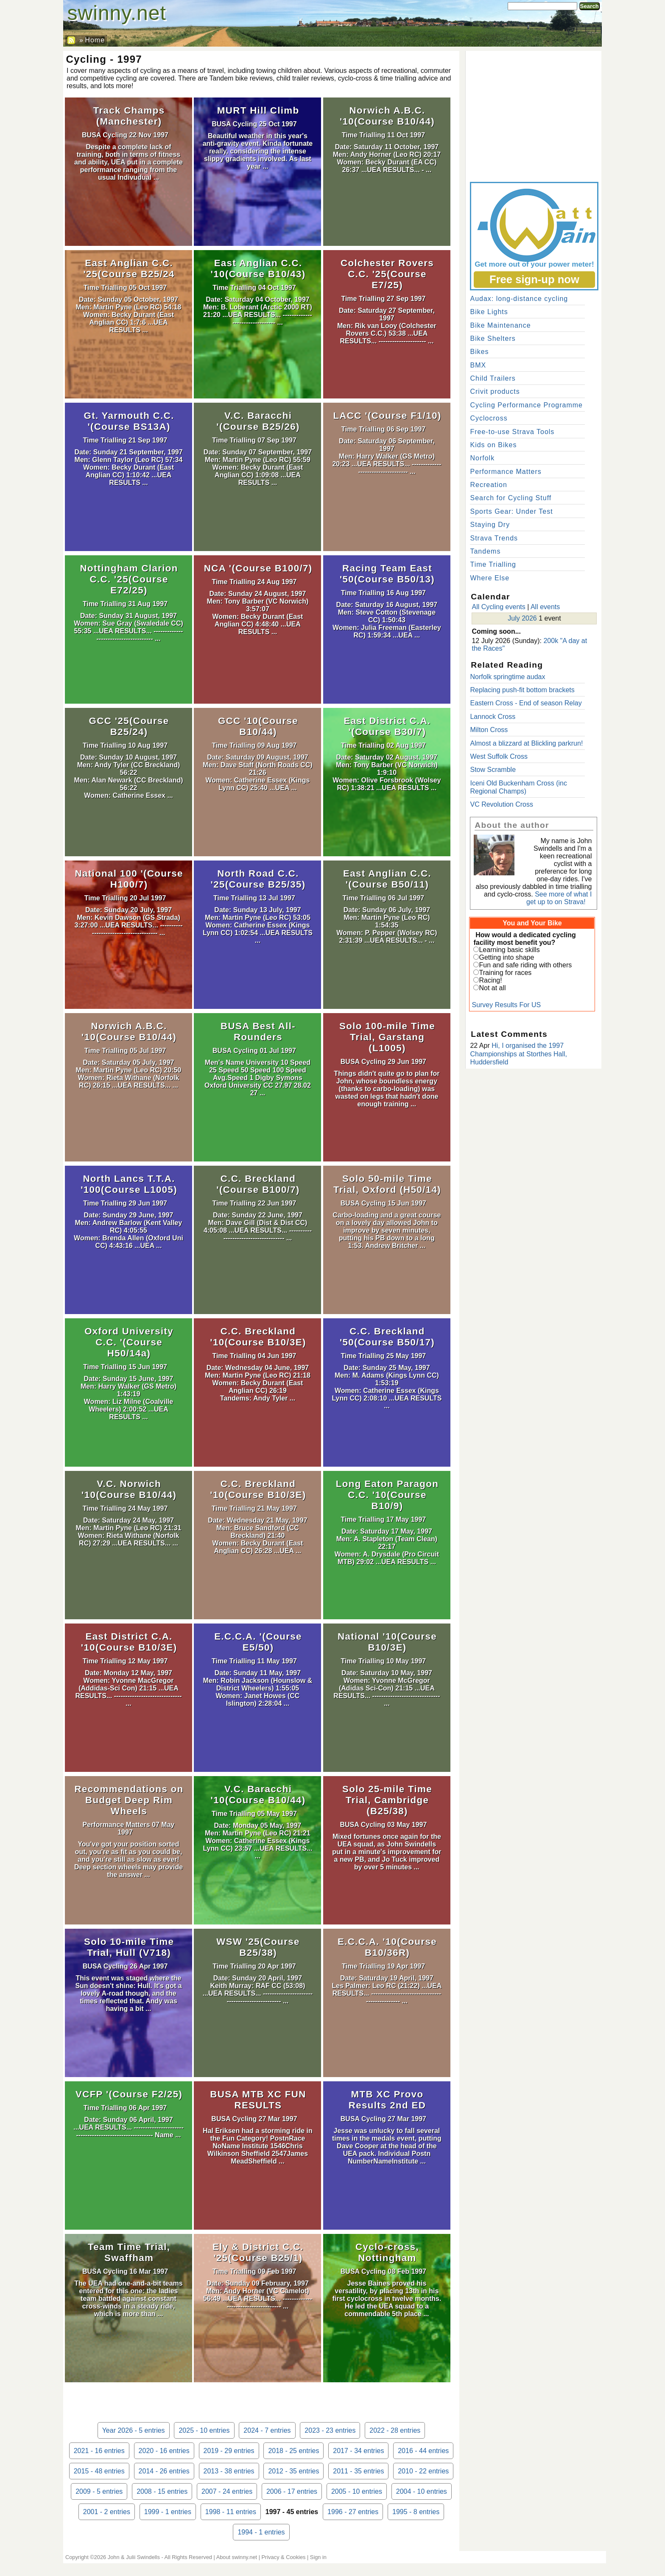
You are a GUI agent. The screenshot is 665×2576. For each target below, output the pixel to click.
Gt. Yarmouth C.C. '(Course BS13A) (129, 421)
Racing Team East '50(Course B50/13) (387, 574)
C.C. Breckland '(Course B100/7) (258, 1184)
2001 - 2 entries (106, 2511)
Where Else (489, 578)
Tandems (485, 551)
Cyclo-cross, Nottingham (387, 2252)
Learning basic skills (509, 949)
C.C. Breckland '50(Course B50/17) (387, 1337)
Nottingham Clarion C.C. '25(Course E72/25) (129, 579)
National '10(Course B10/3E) (387, 1642)
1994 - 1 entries (261, 2532)
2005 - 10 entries (356, 2491)
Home (95, 40)
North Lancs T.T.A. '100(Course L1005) (129, 1184)
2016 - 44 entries (423, 2450)
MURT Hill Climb (258, 110)
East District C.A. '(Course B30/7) (387, 726)
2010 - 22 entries (423, 2471)
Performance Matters (116, 1824)
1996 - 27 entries (352, 2511)
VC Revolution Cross (501, 804)
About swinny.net (236, 2557)
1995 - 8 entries (415, 2511)
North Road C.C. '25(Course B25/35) (258, 879)
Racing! (490, 980)
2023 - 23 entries (330, 2430)
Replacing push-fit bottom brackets (522, 689)
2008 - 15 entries (162, 2491)
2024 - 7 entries (267, 2430)
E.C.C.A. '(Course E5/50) (258, 1642)
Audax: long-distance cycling (519, 298)
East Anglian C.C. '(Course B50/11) (387, 879)
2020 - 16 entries (164, 2450)
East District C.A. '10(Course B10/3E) (129, 1642)
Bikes (479, 351)
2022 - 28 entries (394, 2430)
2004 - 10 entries (421, 2491)
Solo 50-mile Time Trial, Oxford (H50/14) (387, 1184)
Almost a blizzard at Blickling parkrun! (526, 743)
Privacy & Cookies (284, 2557)
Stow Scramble (493, 769)
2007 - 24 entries (226, 2491)
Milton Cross (489, 729)
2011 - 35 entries (358, 2471)
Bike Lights (489, 311)
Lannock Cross (492, 716)
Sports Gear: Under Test (511, 511)
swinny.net (116, 13)
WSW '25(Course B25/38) (257, 1947)
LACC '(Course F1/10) (387, 415)
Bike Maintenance (500, 325)
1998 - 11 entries (230, 2511)
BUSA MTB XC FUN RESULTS (258, 2100)
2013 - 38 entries (229, 2471)
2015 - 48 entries (99, 2471)
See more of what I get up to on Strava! (559, 898)
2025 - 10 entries (204, 2430)
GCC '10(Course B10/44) (258, 726)
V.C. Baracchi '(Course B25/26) (258, 421)
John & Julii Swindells (134, 2557)
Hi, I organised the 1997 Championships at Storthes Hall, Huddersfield (518, 1053)
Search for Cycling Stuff (510, 497)
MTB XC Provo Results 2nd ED (387, 2100)
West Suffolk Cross (498, 756)
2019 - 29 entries (229, 2450)
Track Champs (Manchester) (129, 116)
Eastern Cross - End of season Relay (525, 703)
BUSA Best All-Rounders (258, 1031)
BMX (478, 365)
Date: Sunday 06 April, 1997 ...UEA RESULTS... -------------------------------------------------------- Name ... (128, 2127)
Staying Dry (490, 524)
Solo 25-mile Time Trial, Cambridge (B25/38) (387, 1800)
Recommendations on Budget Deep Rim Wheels (128, 1800)
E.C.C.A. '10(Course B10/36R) (387, 1947)
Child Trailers (492, 378)
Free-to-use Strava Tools (512, 431)
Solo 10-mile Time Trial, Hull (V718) (129, 1947)
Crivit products (495, 391)
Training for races (505, 972)
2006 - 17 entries (291, 2491)
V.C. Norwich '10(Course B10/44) (128, 1489)
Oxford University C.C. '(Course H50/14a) (128, 1342)
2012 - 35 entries (293, 2471)
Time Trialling (364, 135)
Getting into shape (506, 957)
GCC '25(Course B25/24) (129, 726)
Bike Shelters (492, 338)
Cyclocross (488, 418)
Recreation (488, 484)
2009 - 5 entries (99, 2491)
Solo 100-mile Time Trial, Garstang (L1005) (387, 1037)
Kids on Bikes (493, 444)
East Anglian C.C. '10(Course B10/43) (258, 268)
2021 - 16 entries (99, 2450)
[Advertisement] (533, 114)
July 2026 (522, 618)
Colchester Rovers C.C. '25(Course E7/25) (387, 274)
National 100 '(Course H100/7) (129, 879)
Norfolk (482, 458)
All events (545, 606)
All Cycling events (498, 606)
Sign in (318, 2557)
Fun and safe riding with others (525, 965)
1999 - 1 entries (167, 2511)
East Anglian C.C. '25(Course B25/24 (128, 268)
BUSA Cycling (104, 135)
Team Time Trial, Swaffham (129, 2252)
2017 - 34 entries (358, 2450)
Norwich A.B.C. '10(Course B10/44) (387, 116)
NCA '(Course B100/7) (258, 568)
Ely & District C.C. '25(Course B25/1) (258, 2252)
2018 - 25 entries (293, 2450)
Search (589, 6)
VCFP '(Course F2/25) (128, 2094)
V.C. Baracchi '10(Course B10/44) (258, 1794)
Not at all (492, 987)
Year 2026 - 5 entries (133, 2430)
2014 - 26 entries (164, 2471)
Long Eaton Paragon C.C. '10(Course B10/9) (387, 1495)
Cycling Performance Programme (526, 405)
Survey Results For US (506, 1004)
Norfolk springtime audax (507, 676)
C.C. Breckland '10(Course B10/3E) (258, 1337)
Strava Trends (494, 538)
